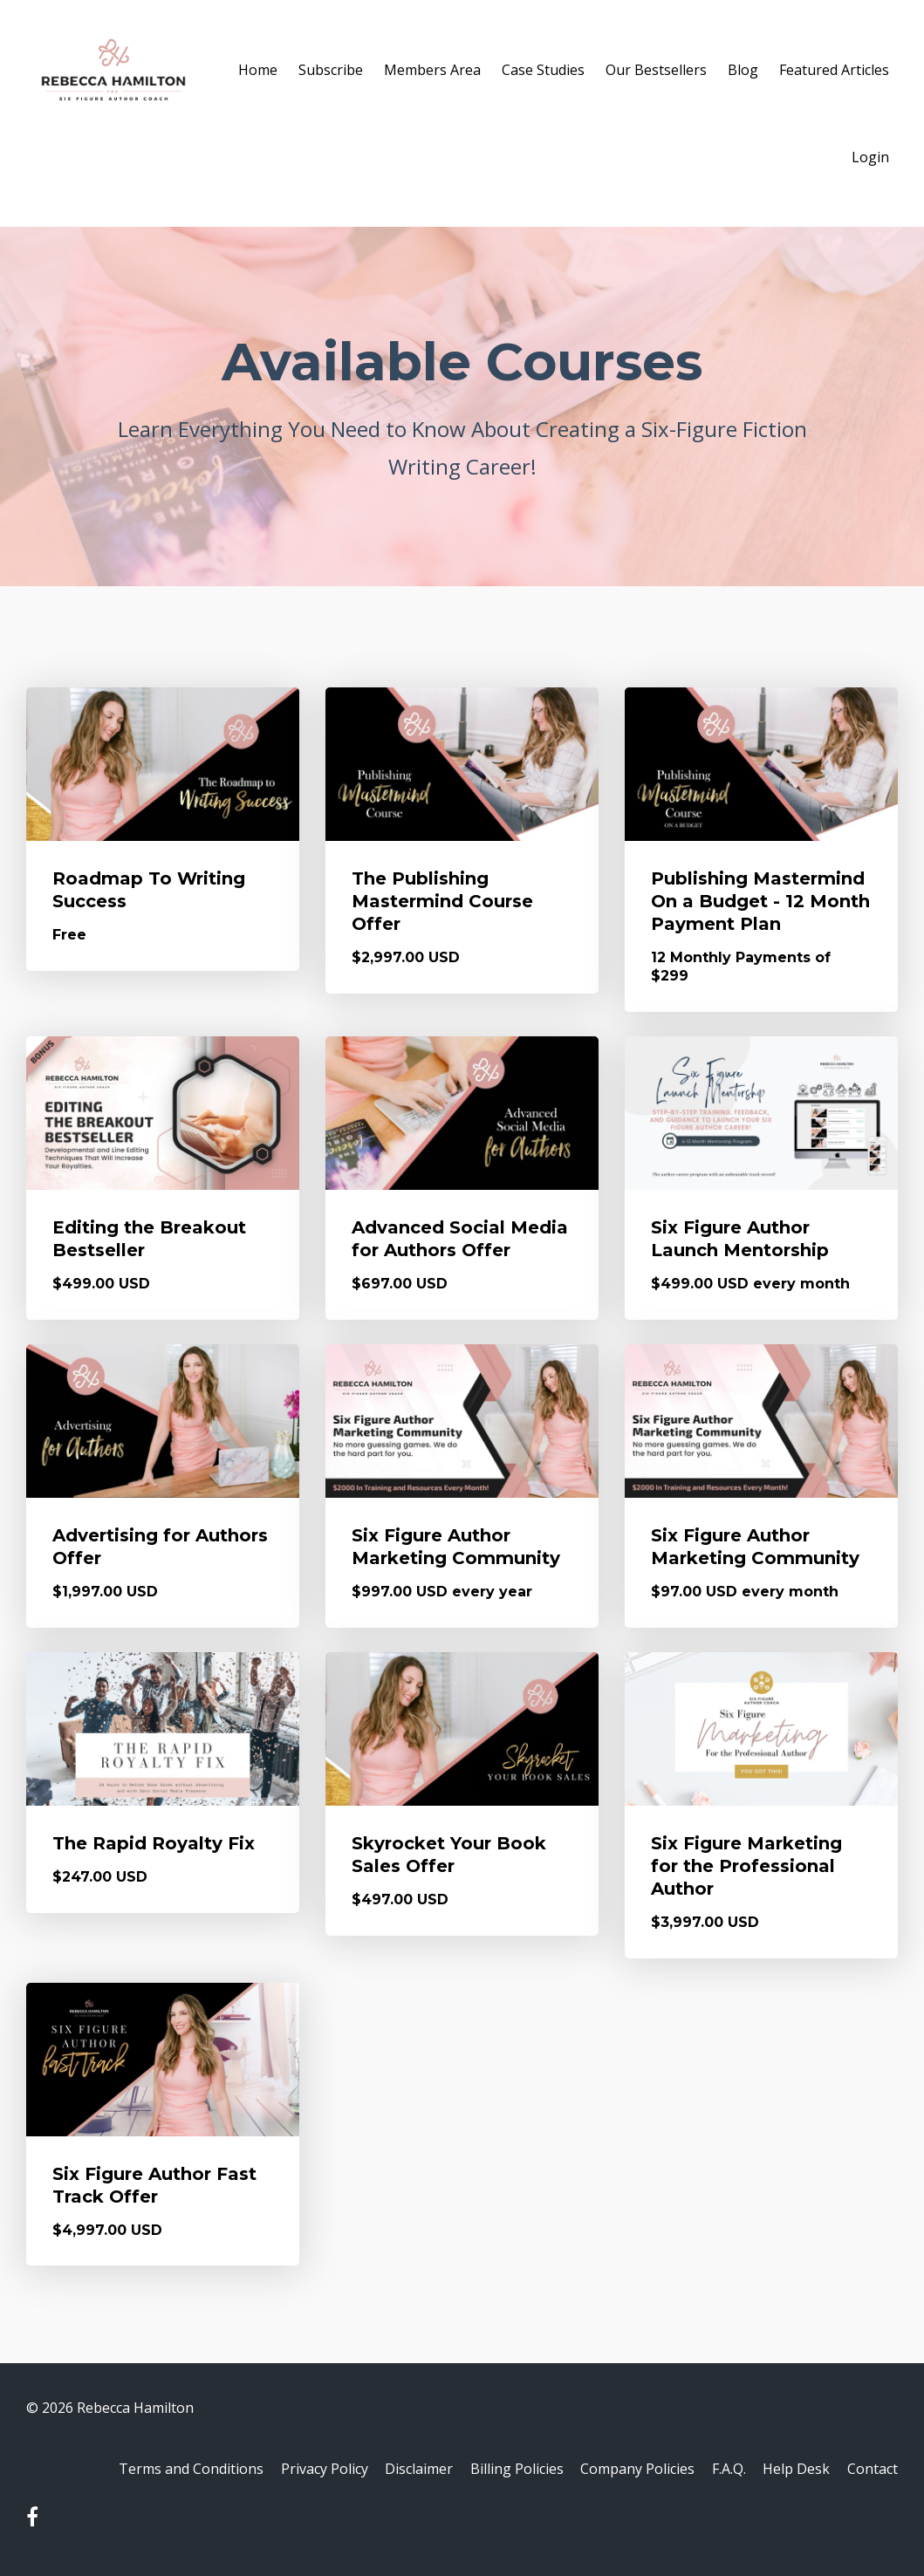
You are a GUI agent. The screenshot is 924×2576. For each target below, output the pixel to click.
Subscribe (330, 69)
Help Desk (792, 2470)
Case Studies (543, 69)
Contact (872, 2470)
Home (257, 69)
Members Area (432, 69)
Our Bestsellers (656, 69)
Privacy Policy (301, 2470)
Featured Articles (834, 69)
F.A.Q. (721, 2470)
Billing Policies (501, 2470)
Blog (743, 69)
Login (870, 157)
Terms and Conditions (164, 2470)
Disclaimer (400, 2470)
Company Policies (626, 2470)
